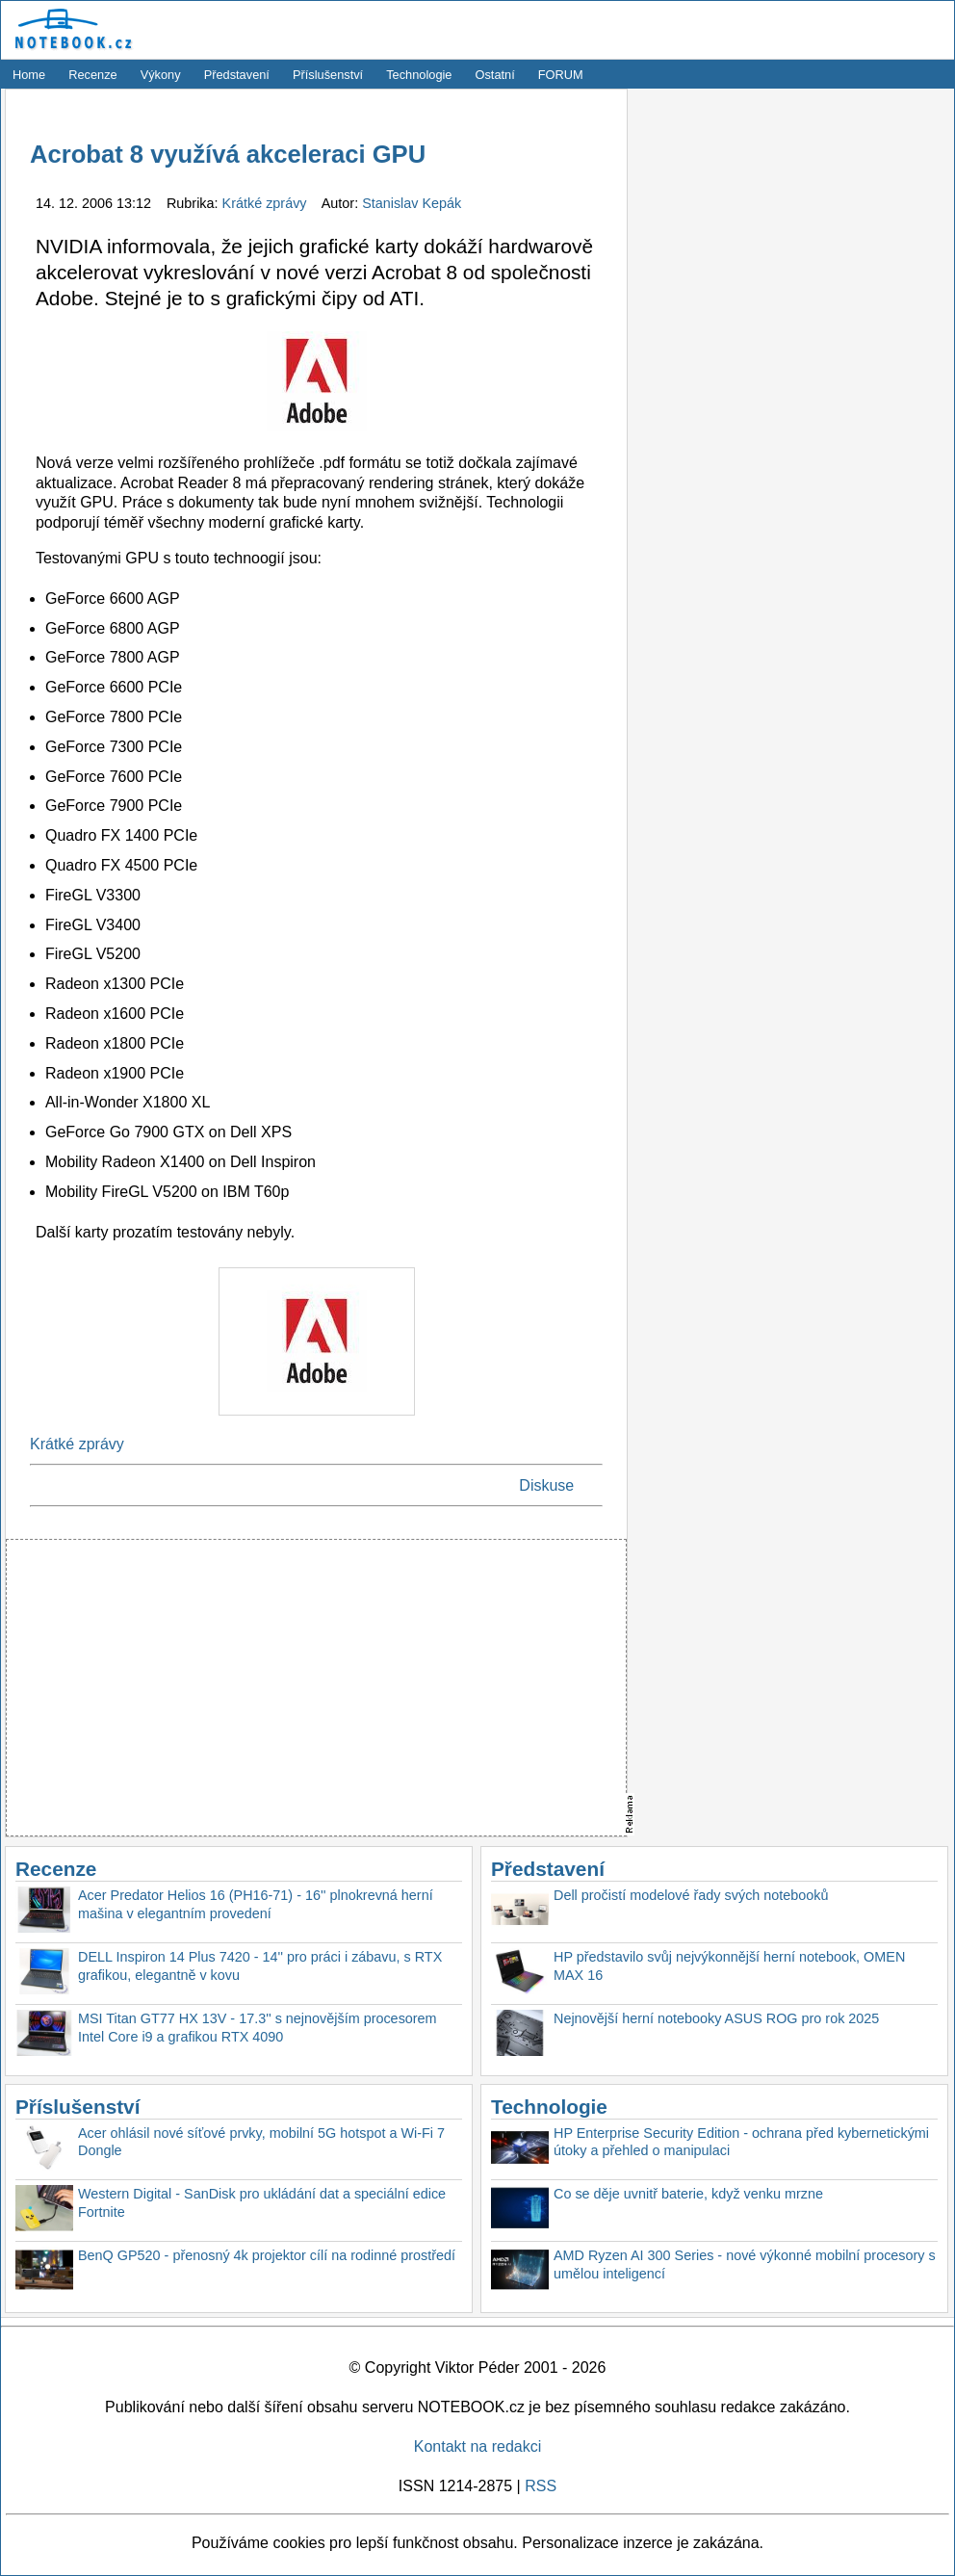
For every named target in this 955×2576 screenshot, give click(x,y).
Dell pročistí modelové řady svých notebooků (691, 1895)
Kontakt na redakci (478, 2446)
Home (29, 74)
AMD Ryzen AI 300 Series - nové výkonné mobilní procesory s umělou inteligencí (745, 2264)
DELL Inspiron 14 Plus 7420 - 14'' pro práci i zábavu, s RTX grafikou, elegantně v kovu (260, 1966)
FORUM (560, 74)
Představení (237, 74)
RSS (540, 2486)
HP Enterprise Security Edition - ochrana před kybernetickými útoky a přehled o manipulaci (741, 2142)
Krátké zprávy (266, 203)
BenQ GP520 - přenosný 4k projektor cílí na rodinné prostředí (266, 2255)
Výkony (161, 74)
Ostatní (495, 74)
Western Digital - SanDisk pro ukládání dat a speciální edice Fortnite (262, 2203)
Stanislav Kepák (411, 203)
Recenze (92, 74)
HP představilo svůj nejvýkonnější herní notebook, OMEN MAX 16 (729, 1966)
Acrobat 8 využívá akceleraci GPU (228, 154)
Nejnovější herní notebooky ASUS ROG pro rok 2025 (716, 2018)
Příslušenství (328, 74)
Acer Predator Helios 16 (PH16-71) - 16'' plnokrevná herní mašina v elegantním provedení (255, 1904)
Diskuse (546, 1485)
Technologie (419, 74)
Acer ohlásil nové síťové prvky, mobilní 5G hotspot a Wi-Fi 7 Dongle (261, 2142)
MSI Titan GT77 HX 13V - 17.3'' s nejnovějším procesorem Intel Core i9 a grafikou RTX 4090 (257, 2027)
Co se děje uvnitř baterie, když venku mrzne (688, 2193)
